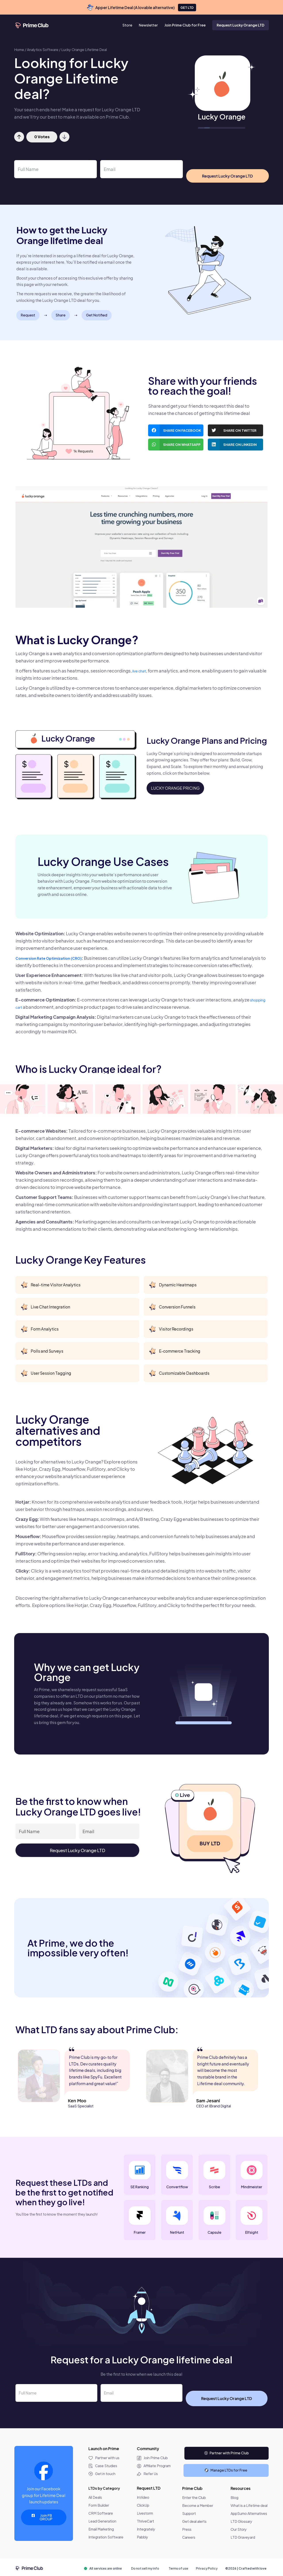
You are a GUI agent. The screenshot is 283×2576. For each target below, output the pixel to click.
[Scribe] (214, 2178)
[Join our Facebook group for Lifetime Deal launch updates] (43, 2481)
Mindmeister (251, 2194)
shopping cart (30, 1014)
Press (186, 2537)
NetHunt (177, 2239)
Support (189, 2521)
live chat (141, 671)
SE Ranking (139, 2194)
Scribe (214, 2194)
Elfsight (251, 2239)
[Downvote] (64, 137)
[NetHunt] (177, 2223)
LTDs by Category (105, 2495)
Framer (140, 2239)
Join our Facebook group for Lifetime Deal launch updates (43, 2509)
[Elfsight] (252, 2223)
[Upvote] (19, 137)
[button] (175, 431)
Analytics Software (42, 50)
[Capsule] (214, 2223)
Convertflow (177, 2194)
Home (19, 50)
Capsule (214, 2239)
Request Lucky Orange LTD (208, 169)
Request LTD (149, 2495)
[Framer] (140, 2223)
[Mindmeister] (252, 2178)
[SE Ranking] (140, 2178)
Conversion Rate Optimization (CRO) (55, 958)
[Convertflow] (177, 2178)
